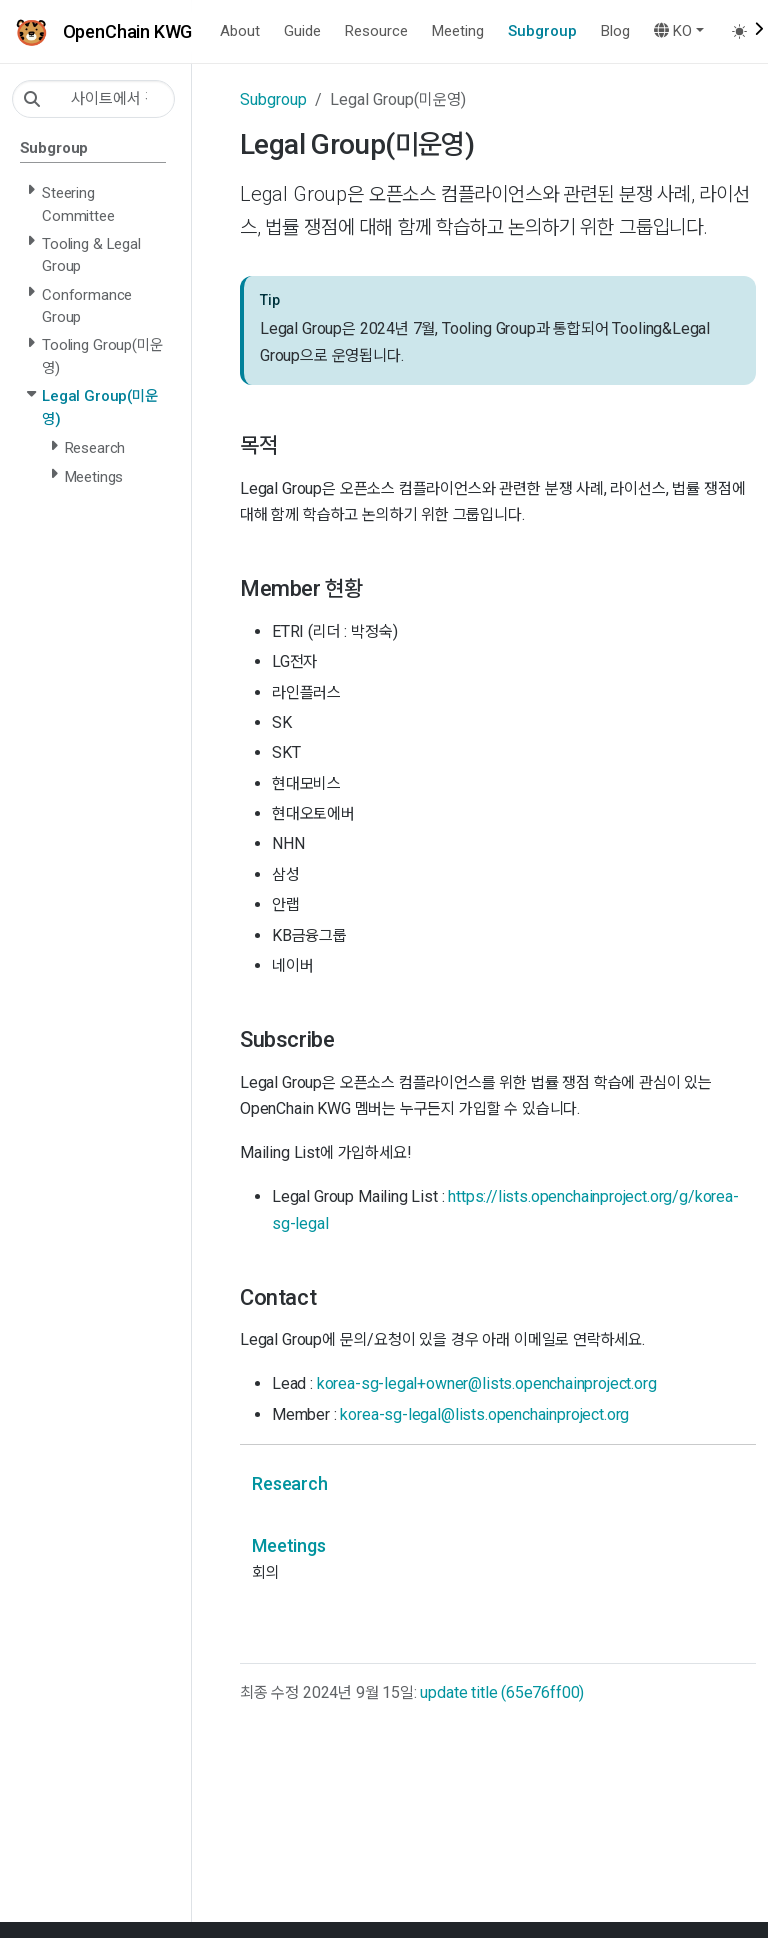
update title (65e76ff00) (502, 1692)
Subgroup (273, 99)
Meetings (289, 1545)
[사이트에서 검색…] (93, 99)
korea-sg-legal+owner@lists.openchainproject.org (487, 1383)
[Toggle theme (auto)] (745, 31)
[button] (679, 31)
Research (290, 1483)
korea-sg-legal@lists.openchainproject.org (484, 1414)
